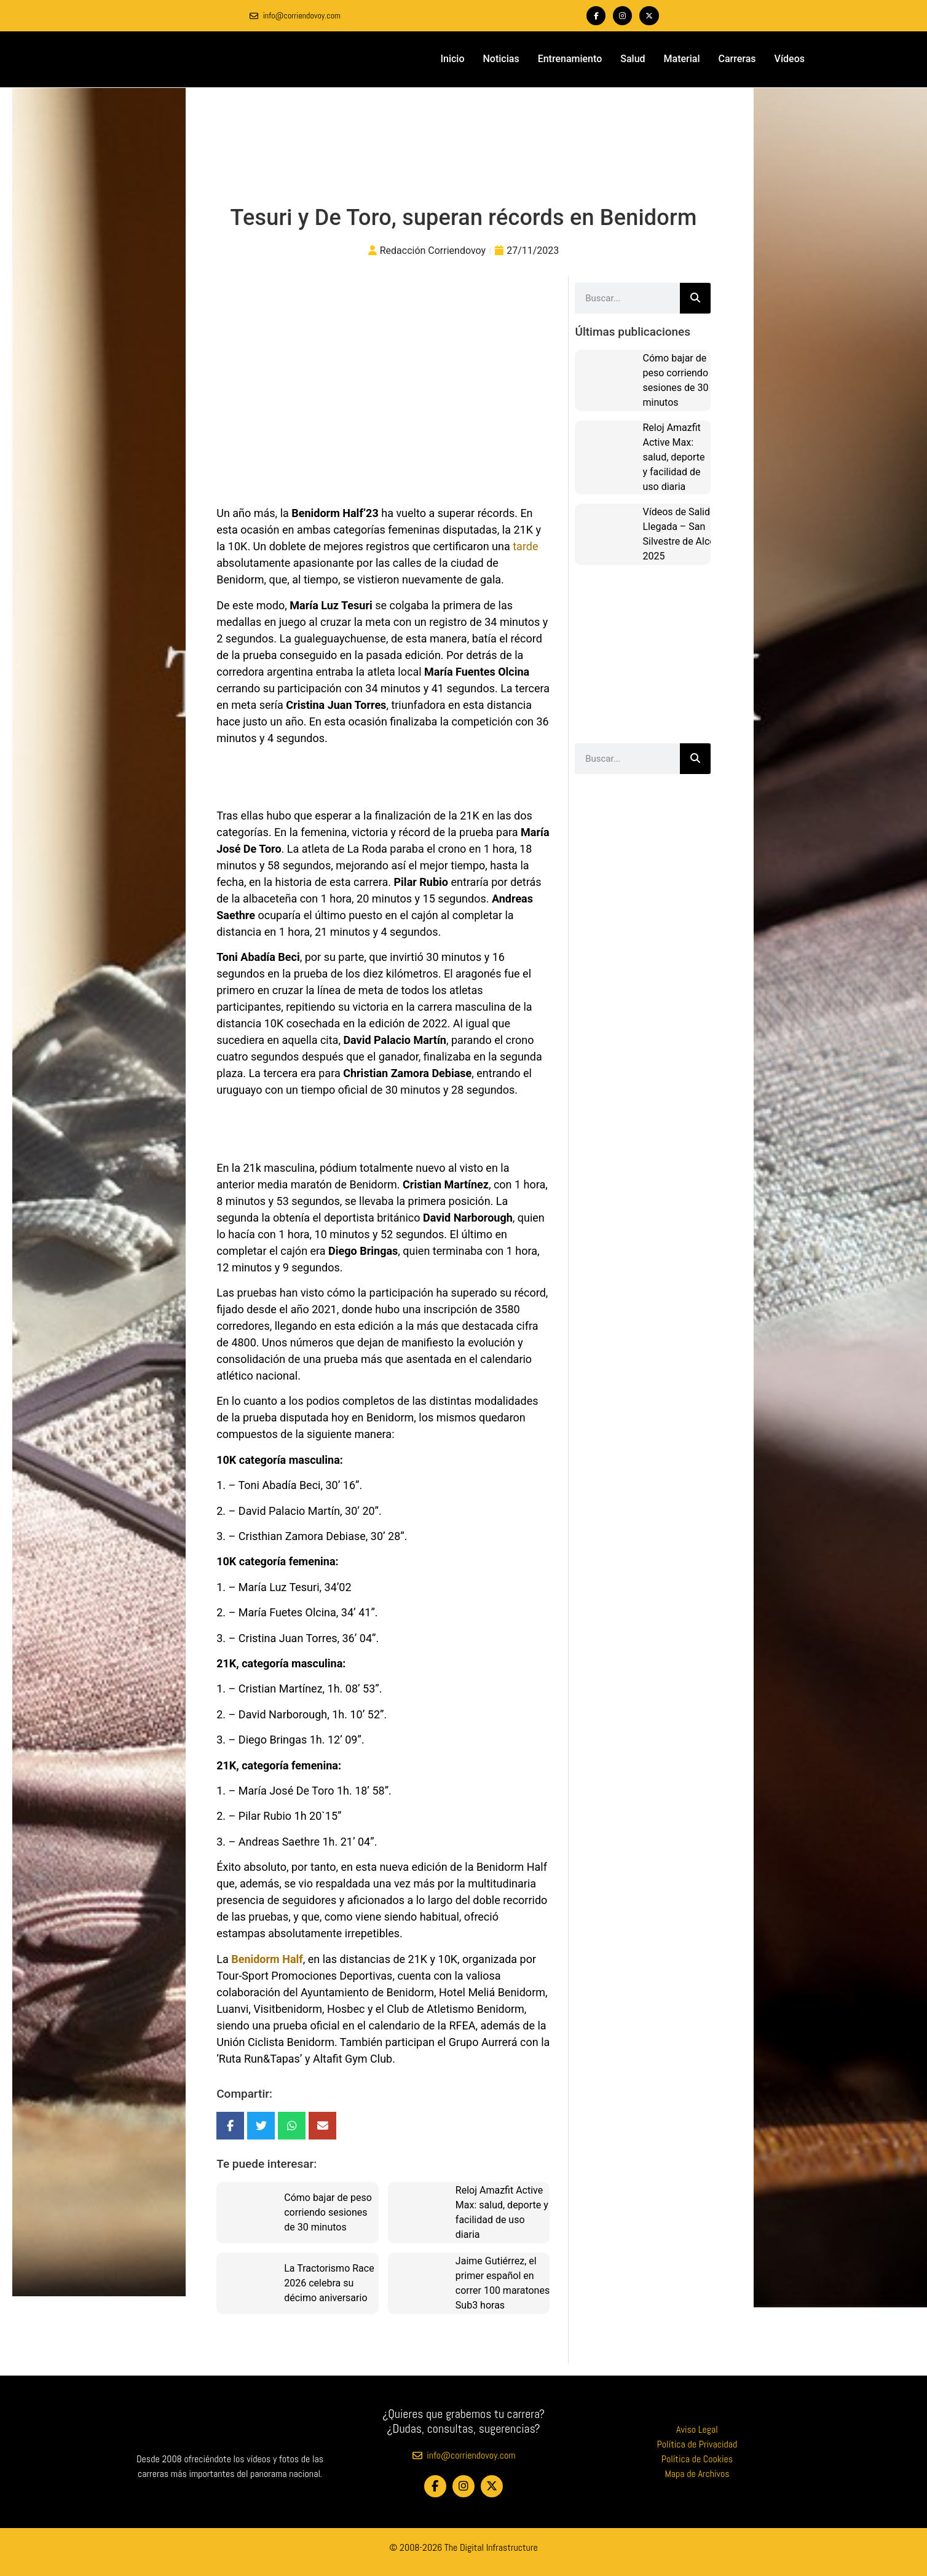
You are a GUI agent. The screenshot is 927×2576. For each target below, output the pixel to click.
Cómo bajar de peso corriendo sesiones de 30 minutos (328, 2211)
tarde (525, 546)
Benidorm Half (267, 1958)
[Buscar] (695, 297)
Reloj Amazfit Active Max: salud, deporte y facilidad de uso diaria (673, 456)
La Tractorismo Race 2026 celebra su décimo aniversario (329, 2282)
